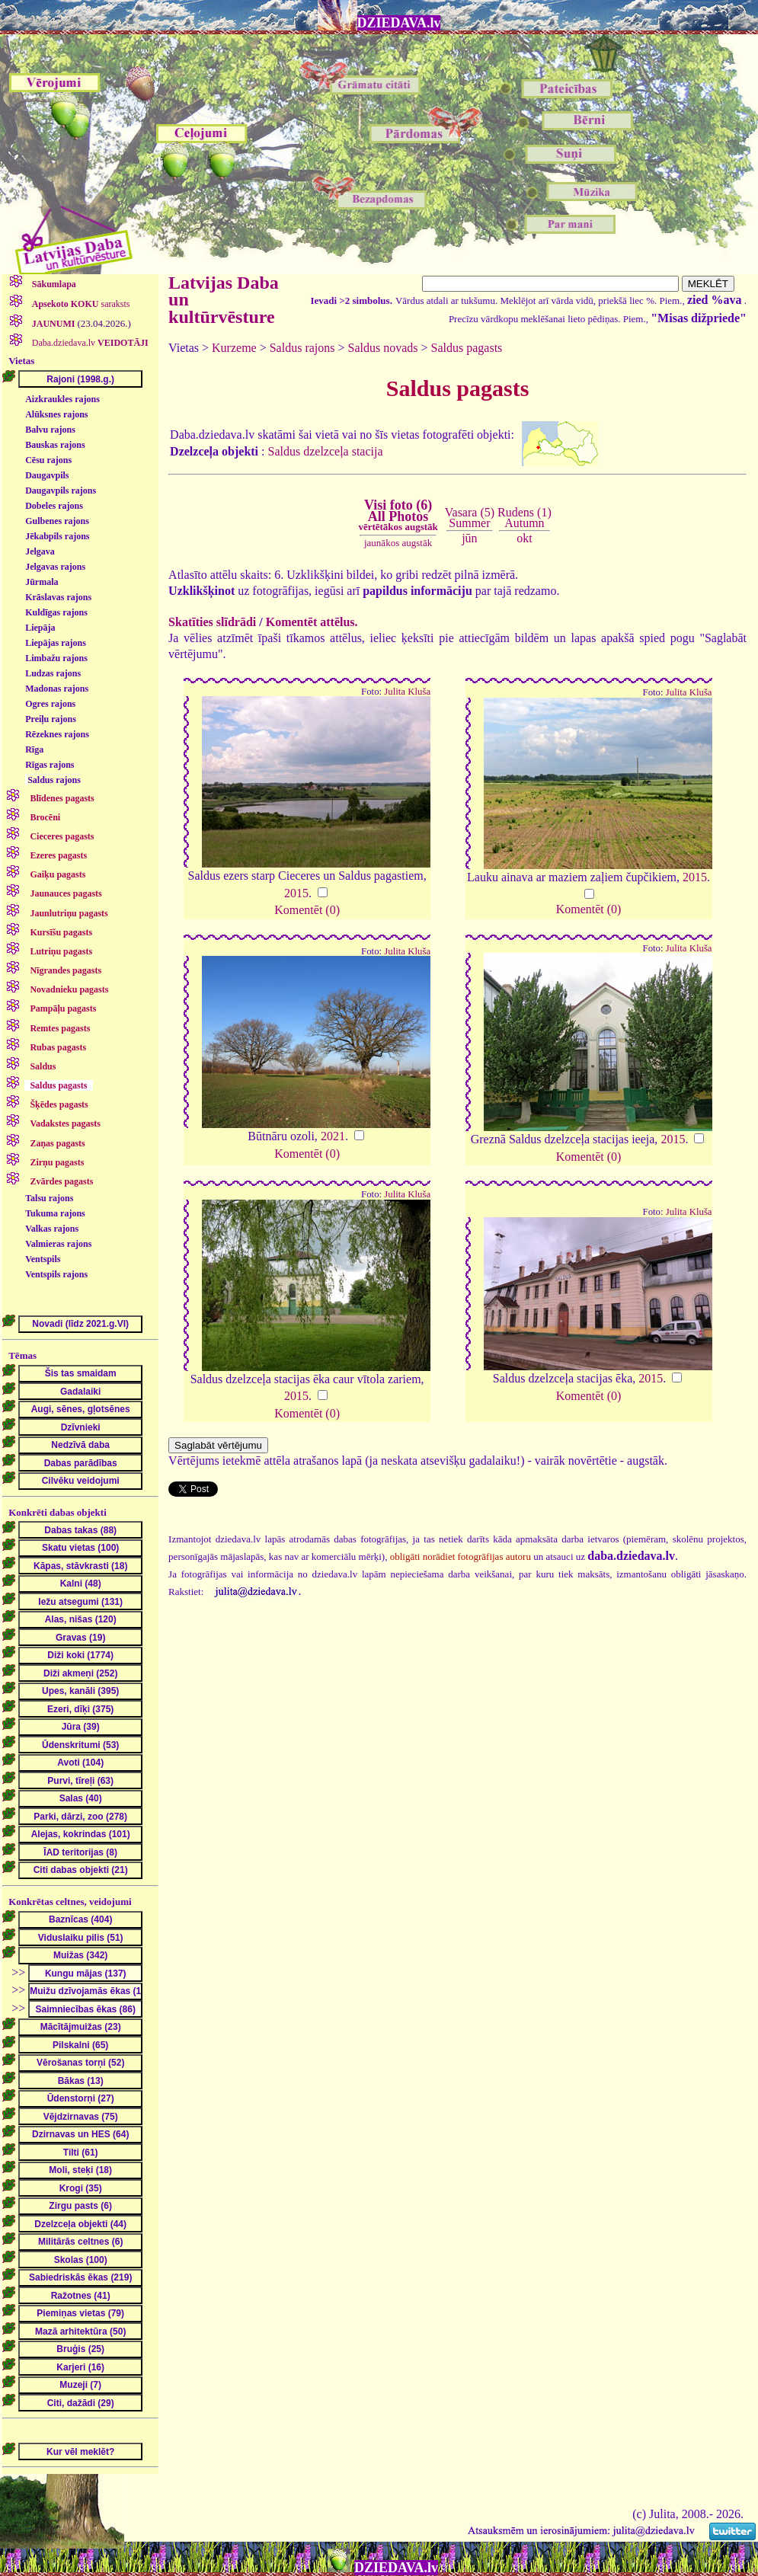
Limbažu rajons (56, 658)
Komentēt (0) (307, 909)
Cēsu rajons (48, 460)
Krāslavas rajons (58, 597)
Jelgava (40, 551)
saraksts (80, 304)
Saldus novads (383, 347)
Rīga (34, 749)
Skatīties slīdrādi (212, 621)
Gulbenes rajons (57, 521)
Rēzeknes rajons (57, 734)
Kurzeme (234, 347)
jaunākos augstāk (398, 542)
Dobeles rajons (54, 505)
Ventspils (42, 1259)
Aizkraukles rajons (62, 399)
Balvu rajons (50, 429)
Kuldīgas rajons (56, 612)
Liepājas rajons (55, 643)
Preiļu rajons (50, 719)
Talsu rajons (49, 1198)
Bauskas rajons (55, 444)
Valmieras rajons (58, 1243)
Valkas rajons (51, 1228)
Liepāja (40, 627)
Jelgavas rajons (55, 566)
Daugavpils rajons (60, 490)
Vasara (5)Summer (469, 517)
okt (524, 538)
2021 (333, 1136)
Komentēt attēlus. (312, 621)
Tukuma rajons (55, 1213)
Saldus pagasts (467, 347)
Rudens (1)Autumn (524, 517)
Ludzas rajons (53, 673)
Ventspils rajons (56, 1274)
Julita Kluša (407, 691)
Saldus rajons (54, 780)
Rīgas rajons (49, 764)
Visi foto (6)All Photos (397, 514)
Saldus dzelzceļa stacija (325, 451)
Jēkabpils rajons (57, 536)
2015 (296, 893)
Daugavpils (47, 475)
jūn (469, 538)
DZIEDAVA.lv (399, 22)
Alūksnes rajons (56, 414)
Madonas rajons (56, 688)
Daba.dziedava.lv (89, 342)
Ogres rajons (50, 703)
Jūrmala (41, 582)
